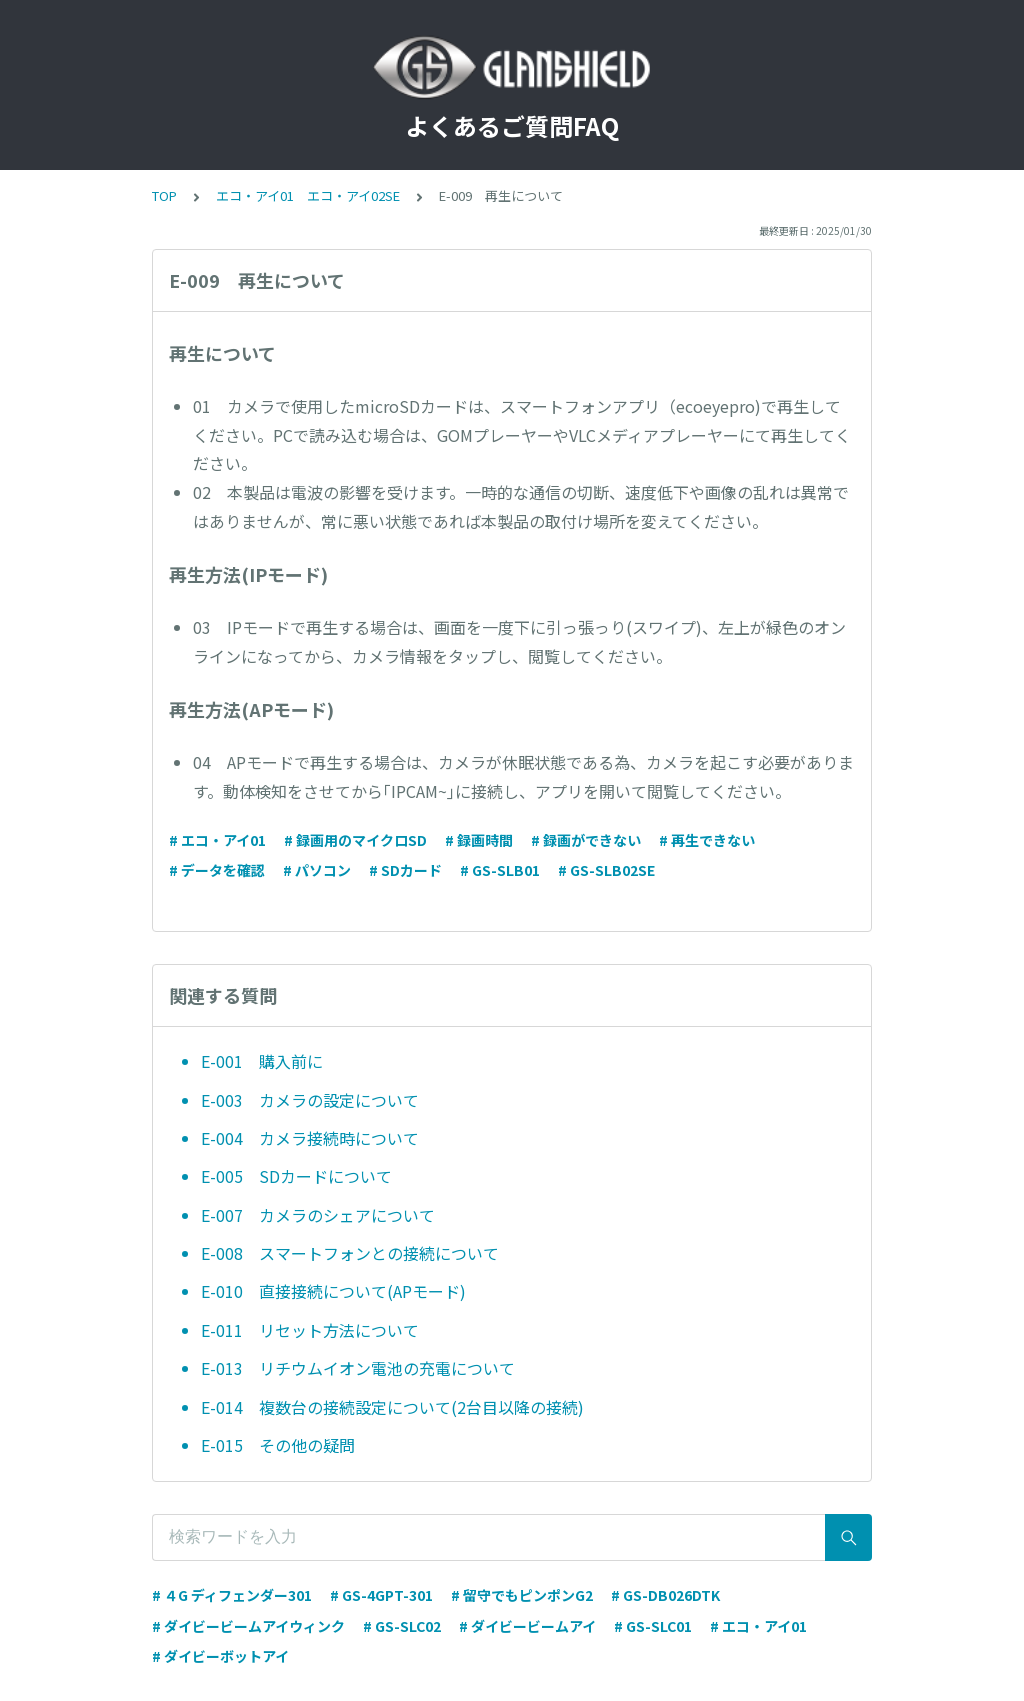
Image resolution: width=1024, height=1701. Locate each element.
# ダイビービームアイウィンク (248, 1626)
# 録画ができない (586, 840)
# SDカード (405, 870)
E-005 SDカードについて (296, 1176)
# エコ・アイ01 (217, 840)
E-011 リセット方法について (310, 1330)
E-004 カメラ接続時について (310, 1138)
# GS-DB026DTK (665, 1595)
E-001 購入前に (262, 1061)
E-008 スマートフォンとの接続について (350, 1253)
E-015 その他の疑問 (278, 1445)
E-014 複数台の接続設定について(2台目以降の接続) (392, 1407)
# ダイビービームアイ (527, 1626)
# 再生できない (707, 840)
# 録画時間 (479, 840)
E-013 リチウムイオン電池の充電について (358, 1368)
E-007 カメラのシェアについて (318, 1215)
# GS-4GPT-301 (381, 1595)
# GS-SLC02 (402, 1626)
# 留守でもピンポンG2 (522, 1595)
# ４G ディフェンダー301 (232, 1595)
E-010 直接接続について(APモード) (333, 1291)
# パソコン (317, 870)
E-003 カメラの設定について (310, 1100)
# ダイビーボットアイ (220, 1656)
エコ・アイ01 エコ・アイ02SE (308, 195)
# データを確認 (217, 870)
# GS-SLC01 (653, 1626)
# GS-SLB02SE (606, 870)
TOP (164, 195)
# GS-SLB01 (500, 870)
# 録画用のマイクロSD (355, 840)
